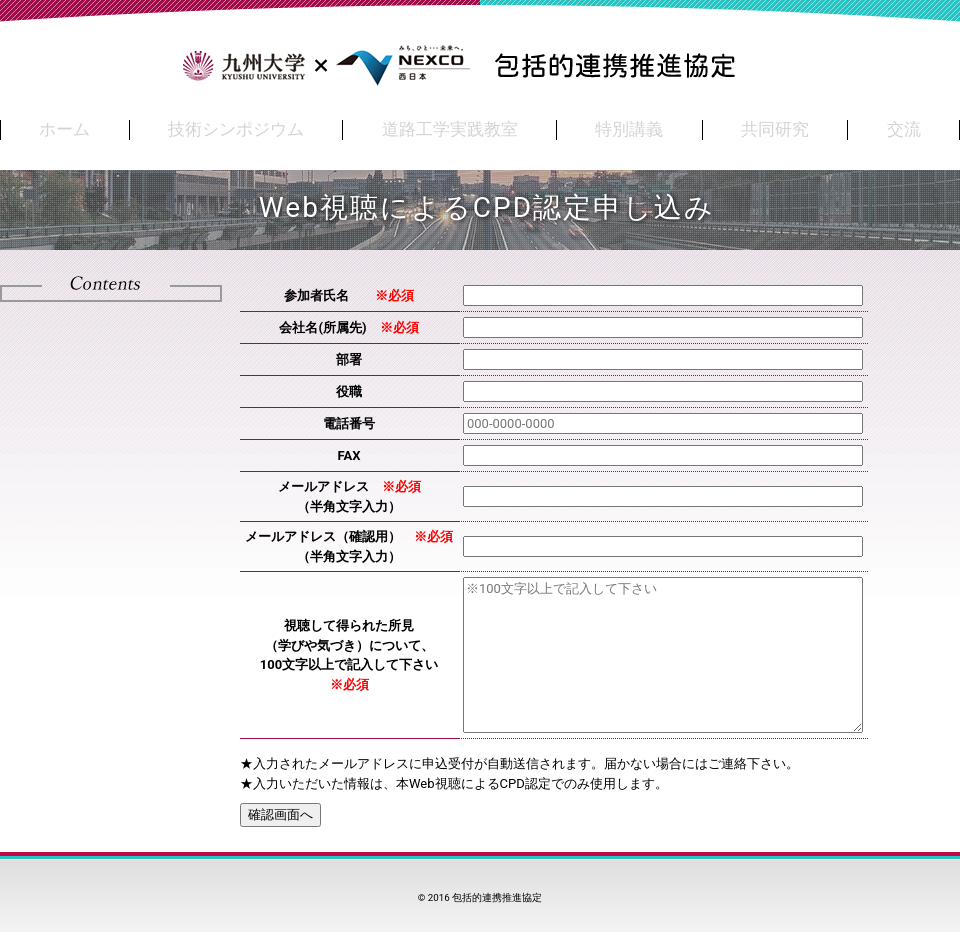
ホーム (64, 129)
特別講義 (629, 129)
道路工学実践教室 (450, 129)
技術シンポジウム (236, 129)
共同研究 (775, 129)
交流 (904, 129)
